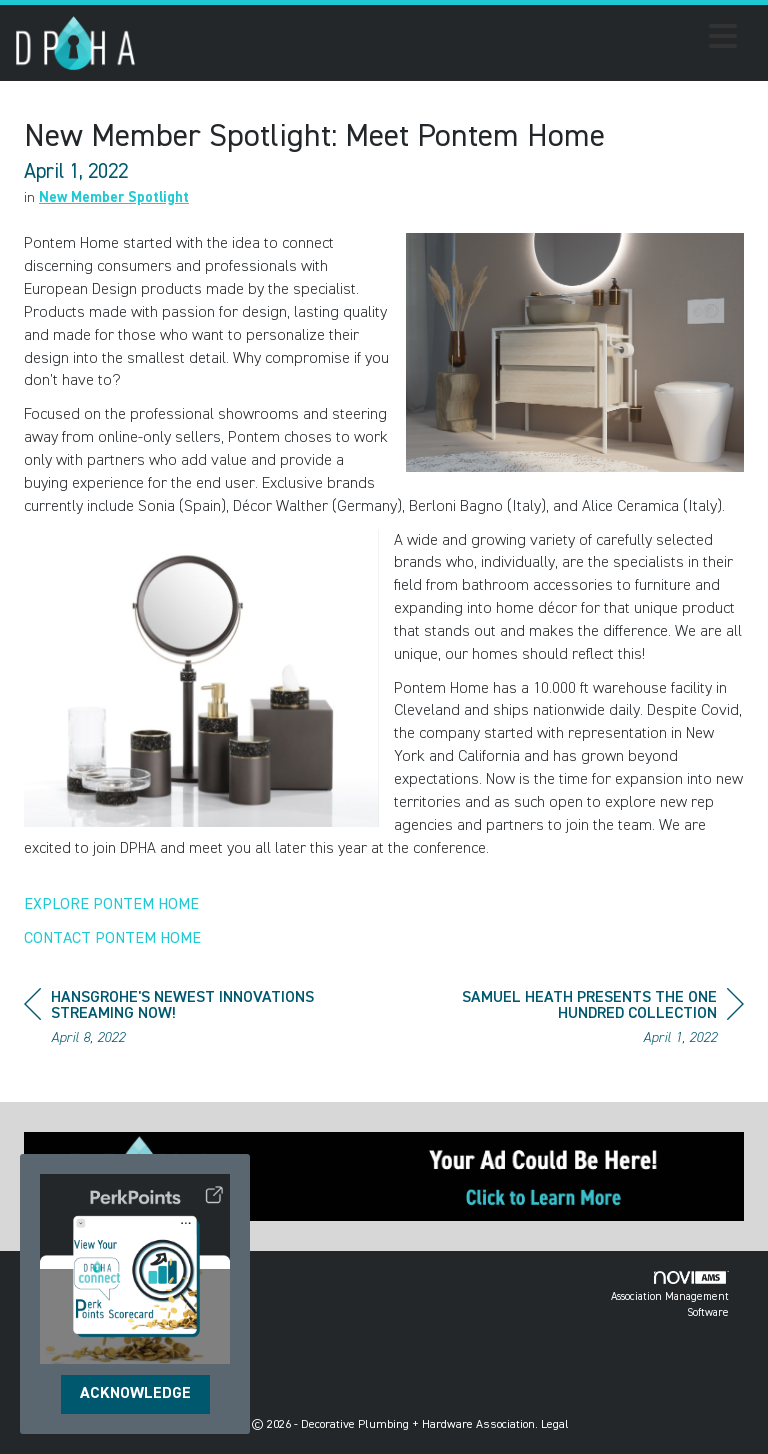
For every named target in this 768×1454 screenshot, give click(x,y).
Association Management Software (670, 1294)
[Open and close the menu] (442, 40)
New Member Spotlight (114, 198)
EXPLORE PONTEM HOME (111, 905)
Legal (555, 1425)
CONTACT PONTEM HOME (112, 939)
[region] (594, 1020)
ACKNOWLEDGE (135, 1394)
